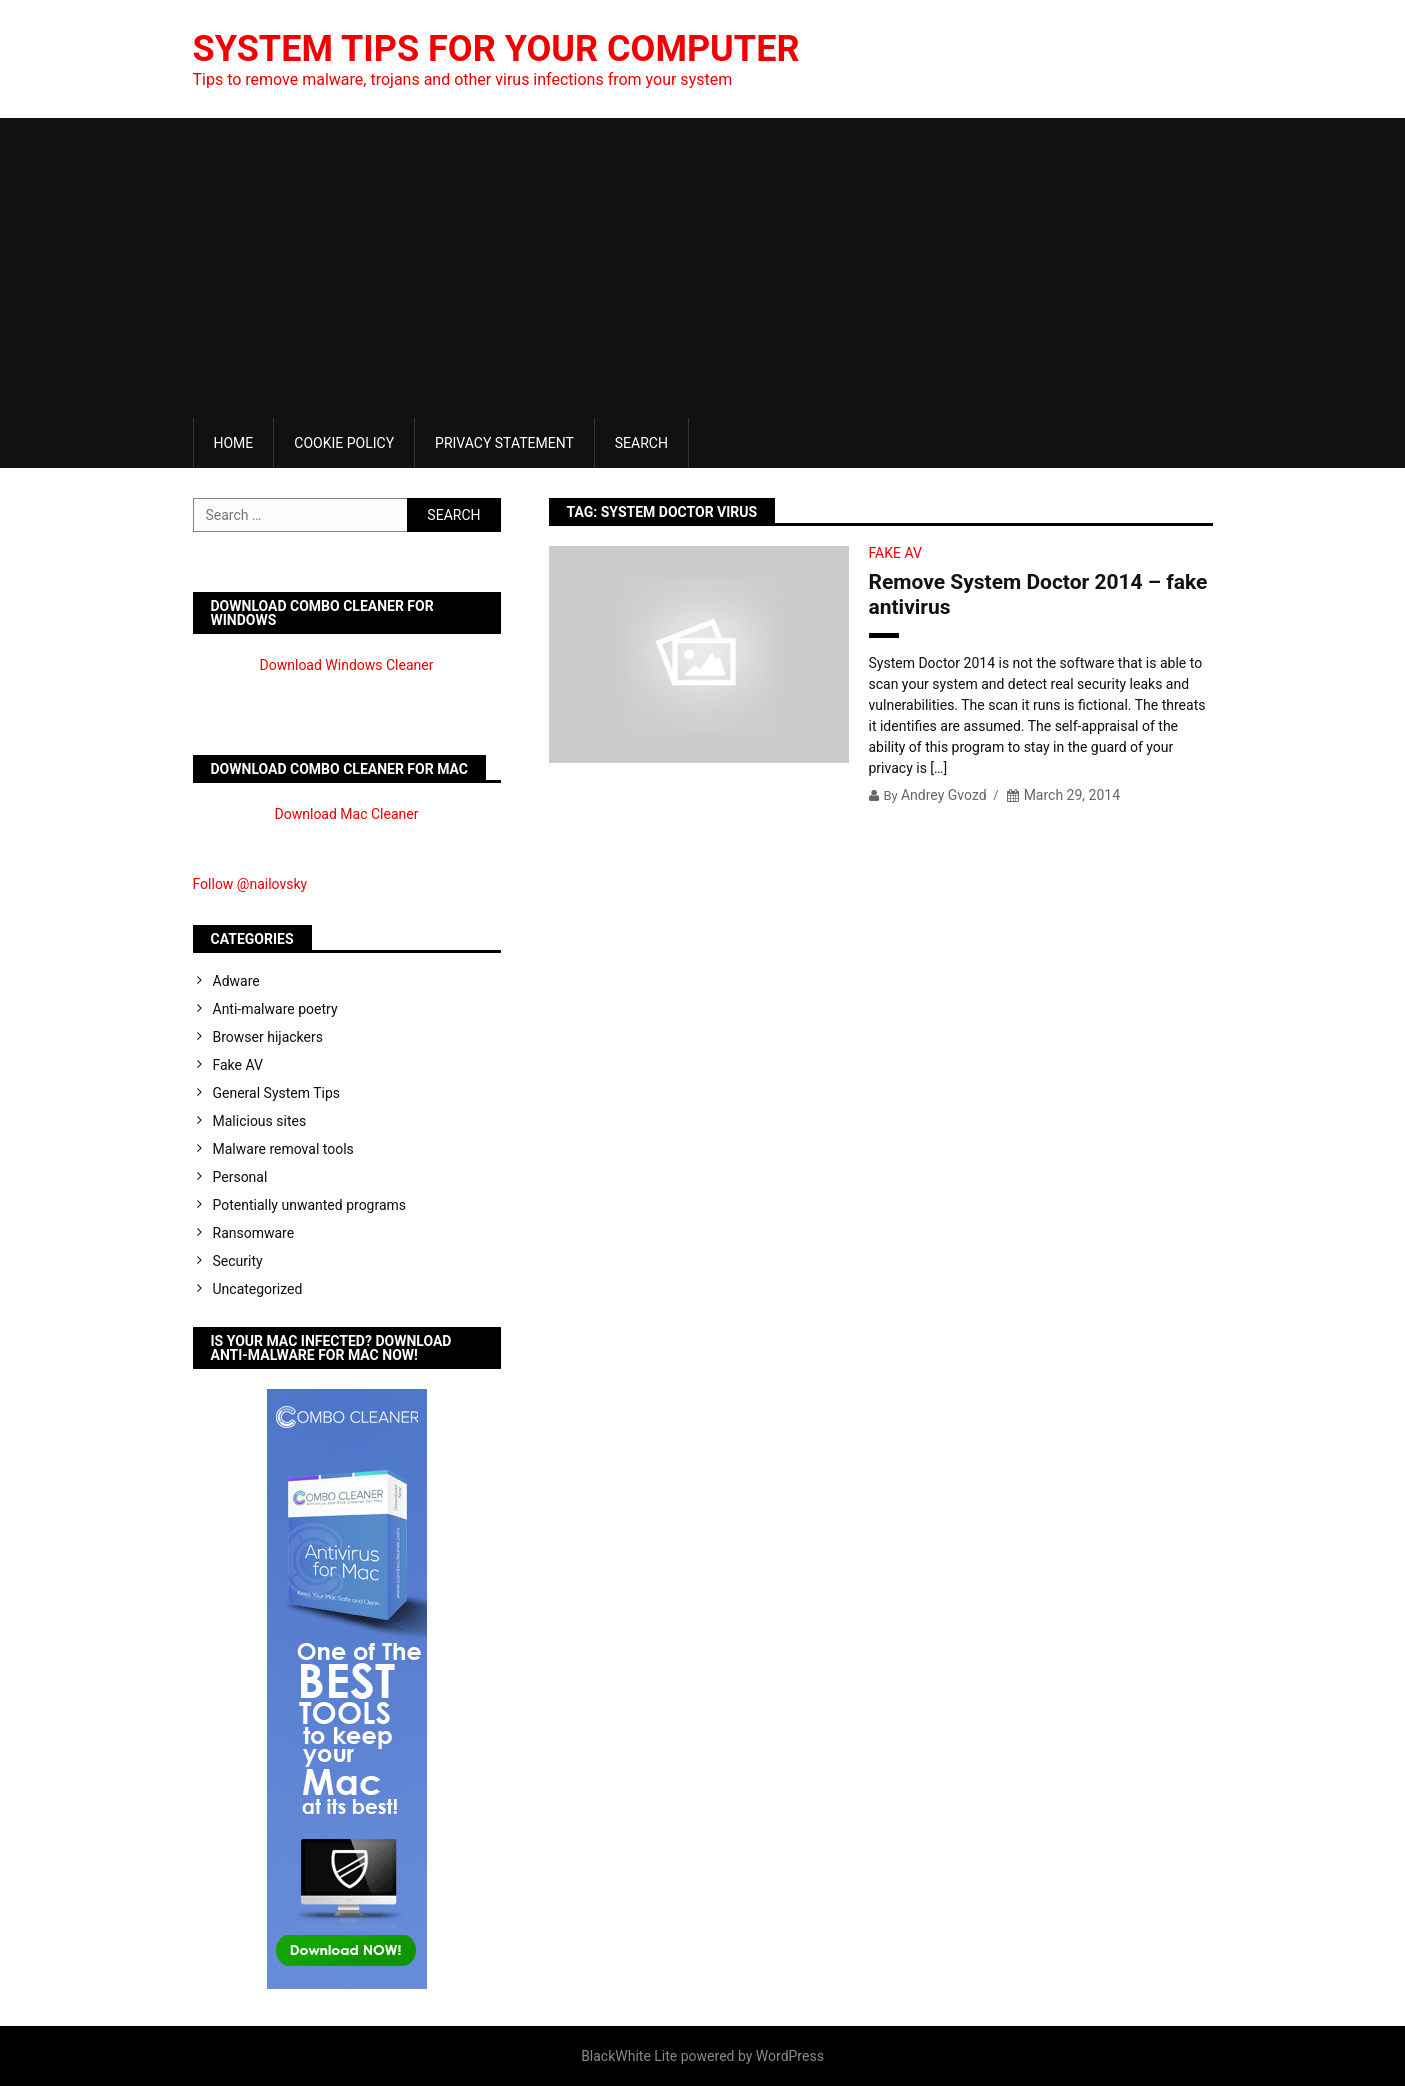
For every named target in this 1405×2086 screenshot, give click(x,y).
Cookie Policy (344, 443)
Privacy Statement (504, 443)
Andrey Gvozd (944, 795)
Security (238, 1261)
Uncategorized (258, 1289)
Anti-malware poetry (275, 1009)
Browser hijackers (268, 1037)
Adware (236, 981)
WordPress (790, 2056)
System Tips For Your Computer (496, 49)
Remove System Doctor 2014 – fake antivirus (1038, 594)
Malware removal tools (283, 1149)
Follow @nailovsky (250, 884)
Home (234, 443)
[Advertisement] (703, 268)
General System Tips (277, 1093)
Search (641, 443)
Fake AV (895, 553)
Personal (240, 1177)
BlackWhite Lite (629, 2056)
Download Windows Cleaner (347, 665)
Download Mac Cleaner (347, 814)
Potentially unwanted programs (310, 1205)
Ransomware (254, 1233)
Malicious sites (260, 1121)
